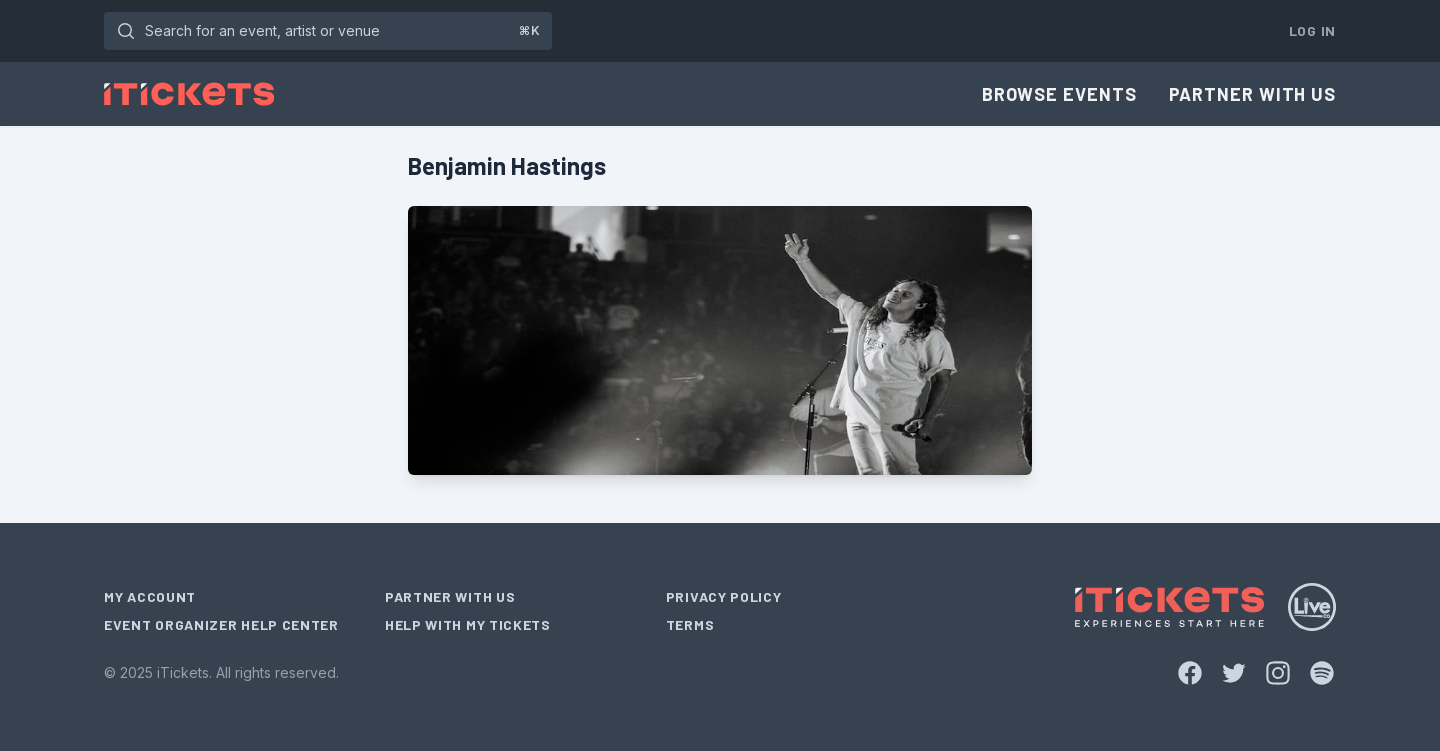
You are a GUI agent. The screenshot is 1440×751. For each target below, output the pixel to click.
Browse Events (1059, 94)
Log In (1312, 30)
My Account (150, 596)
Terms (690, 624)
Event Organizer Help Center (221, 624)
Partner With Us (1253, 94)
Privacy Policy (724, 596)
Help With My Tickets (468, 624)
